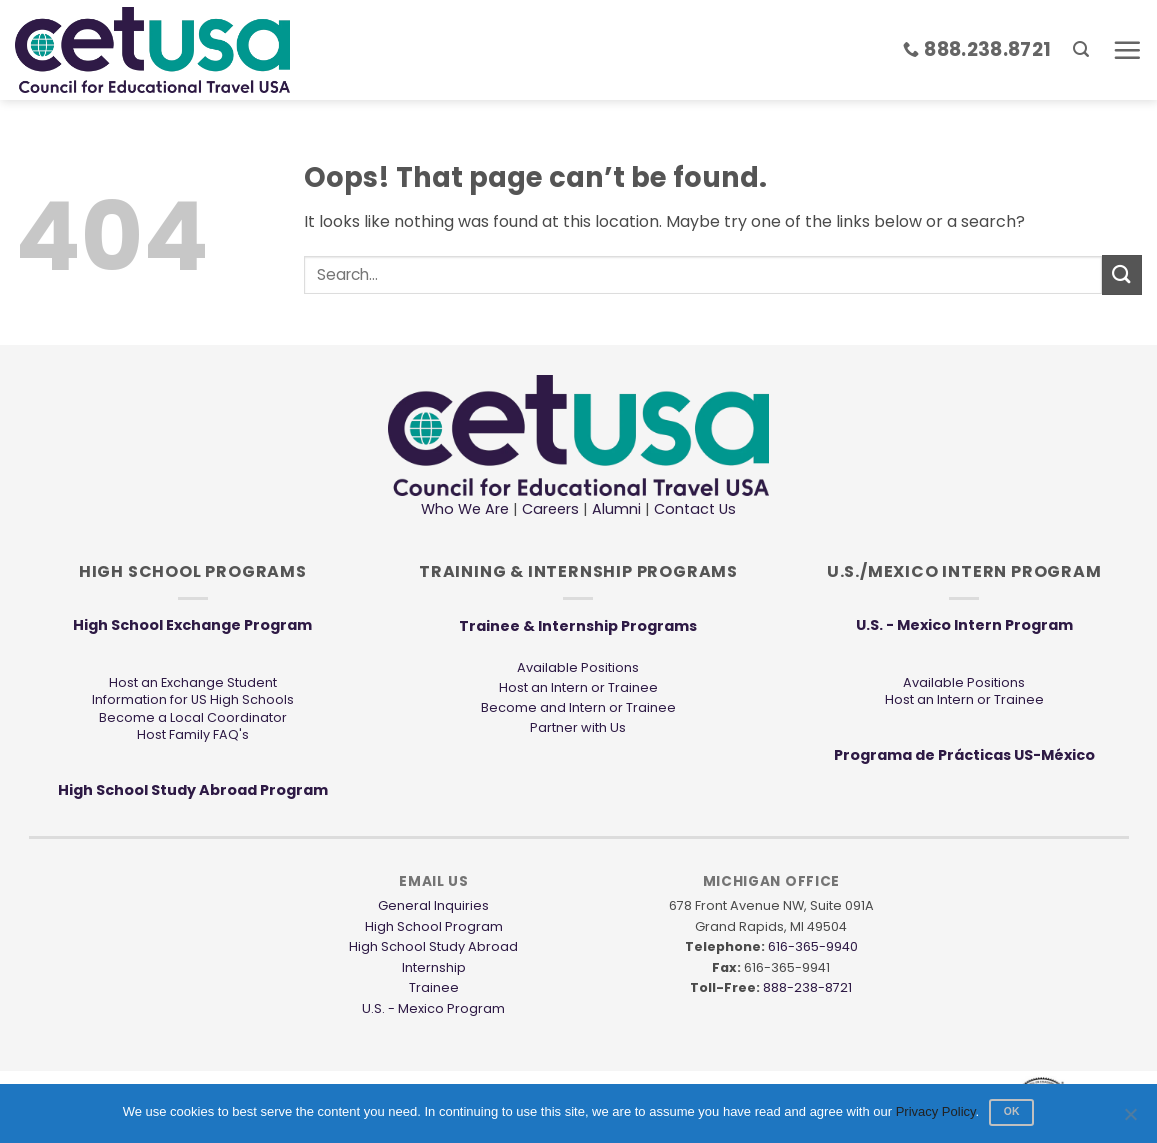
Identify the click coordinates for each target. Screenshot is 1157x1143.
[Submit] (1122, 274)
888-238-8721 (807, 987)
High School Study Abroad (433, 946)
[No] (1130, 1120)
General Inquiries (433, 905)
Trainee (434, 987)
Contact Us (693, 509)
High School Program (434, 926)
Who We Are (465, 509)
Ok (1012, 1111)
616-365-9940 (813, 946)
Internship (434, 967)
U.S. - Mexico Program (433, 1008)
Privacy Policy (936, 1111)
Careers (550, 509)
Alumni (616, 509)
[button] (1081, 49)
